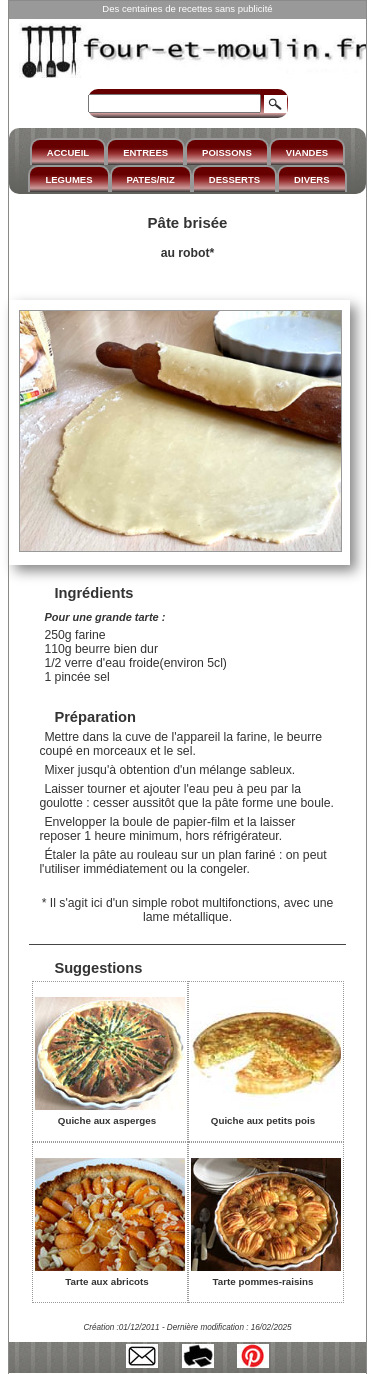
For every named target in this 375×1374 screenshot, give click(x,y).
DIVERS (311, 179)
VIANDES (307, 152)
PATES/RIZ (151, 179)
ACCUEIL (68, 152)
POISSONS (227, 152)
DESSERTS (234, 179)
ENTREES (145, 152)
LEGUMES (68, 179)
